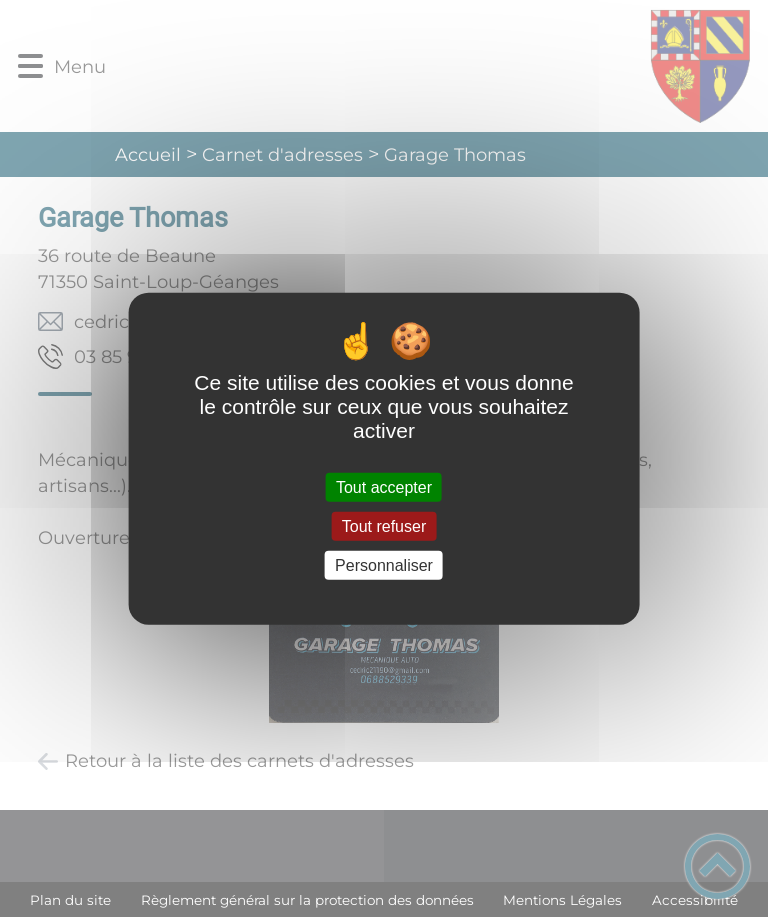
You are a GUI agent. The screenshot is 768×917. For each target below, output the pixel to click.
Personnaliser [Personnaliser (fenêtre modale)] (384, 565)
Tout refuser (384, 525)
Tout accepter (384, 486)
